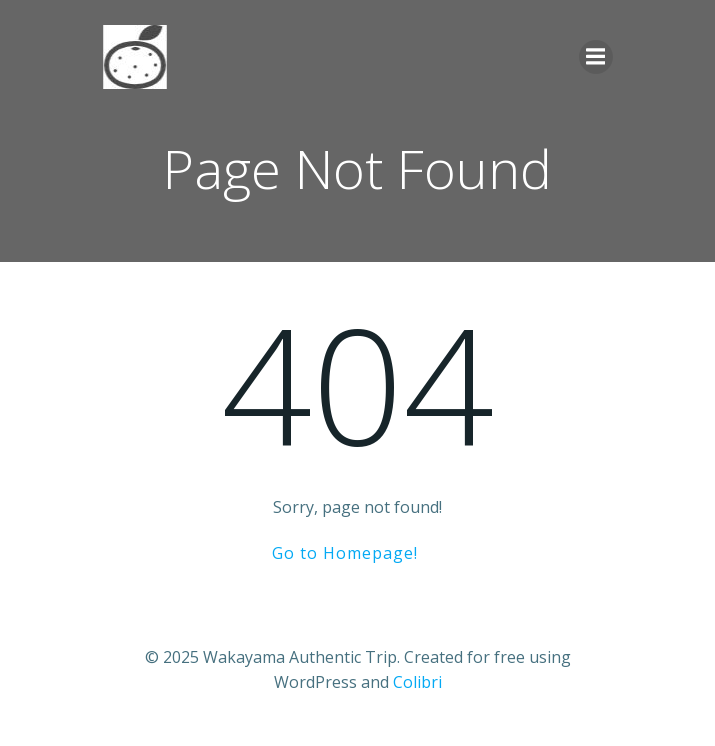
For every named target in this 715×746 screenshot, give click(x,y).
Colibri (417, 682)
